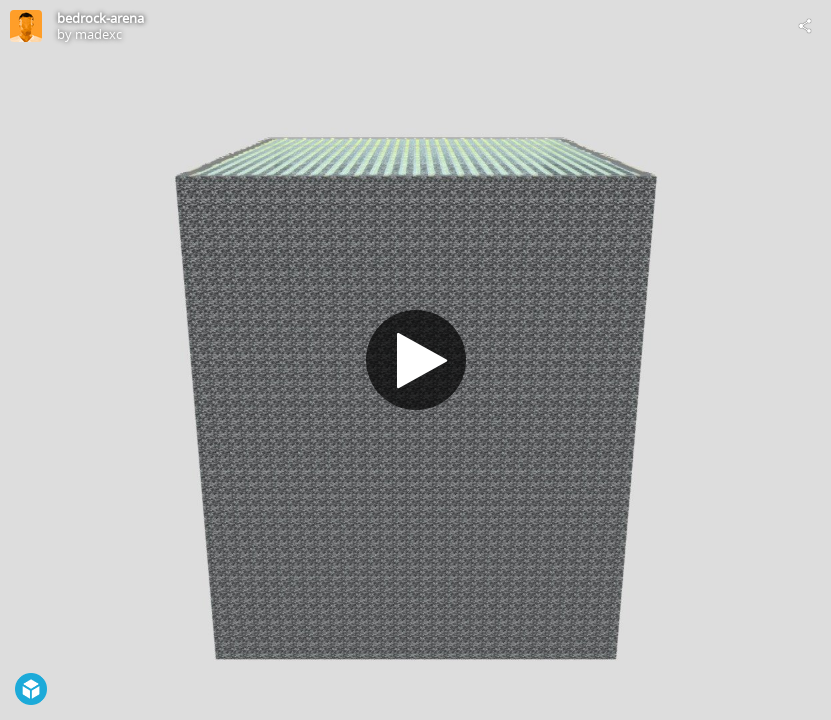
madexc (98, 34)
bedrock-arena (100, 18)
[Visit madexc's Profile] (26, 26)
